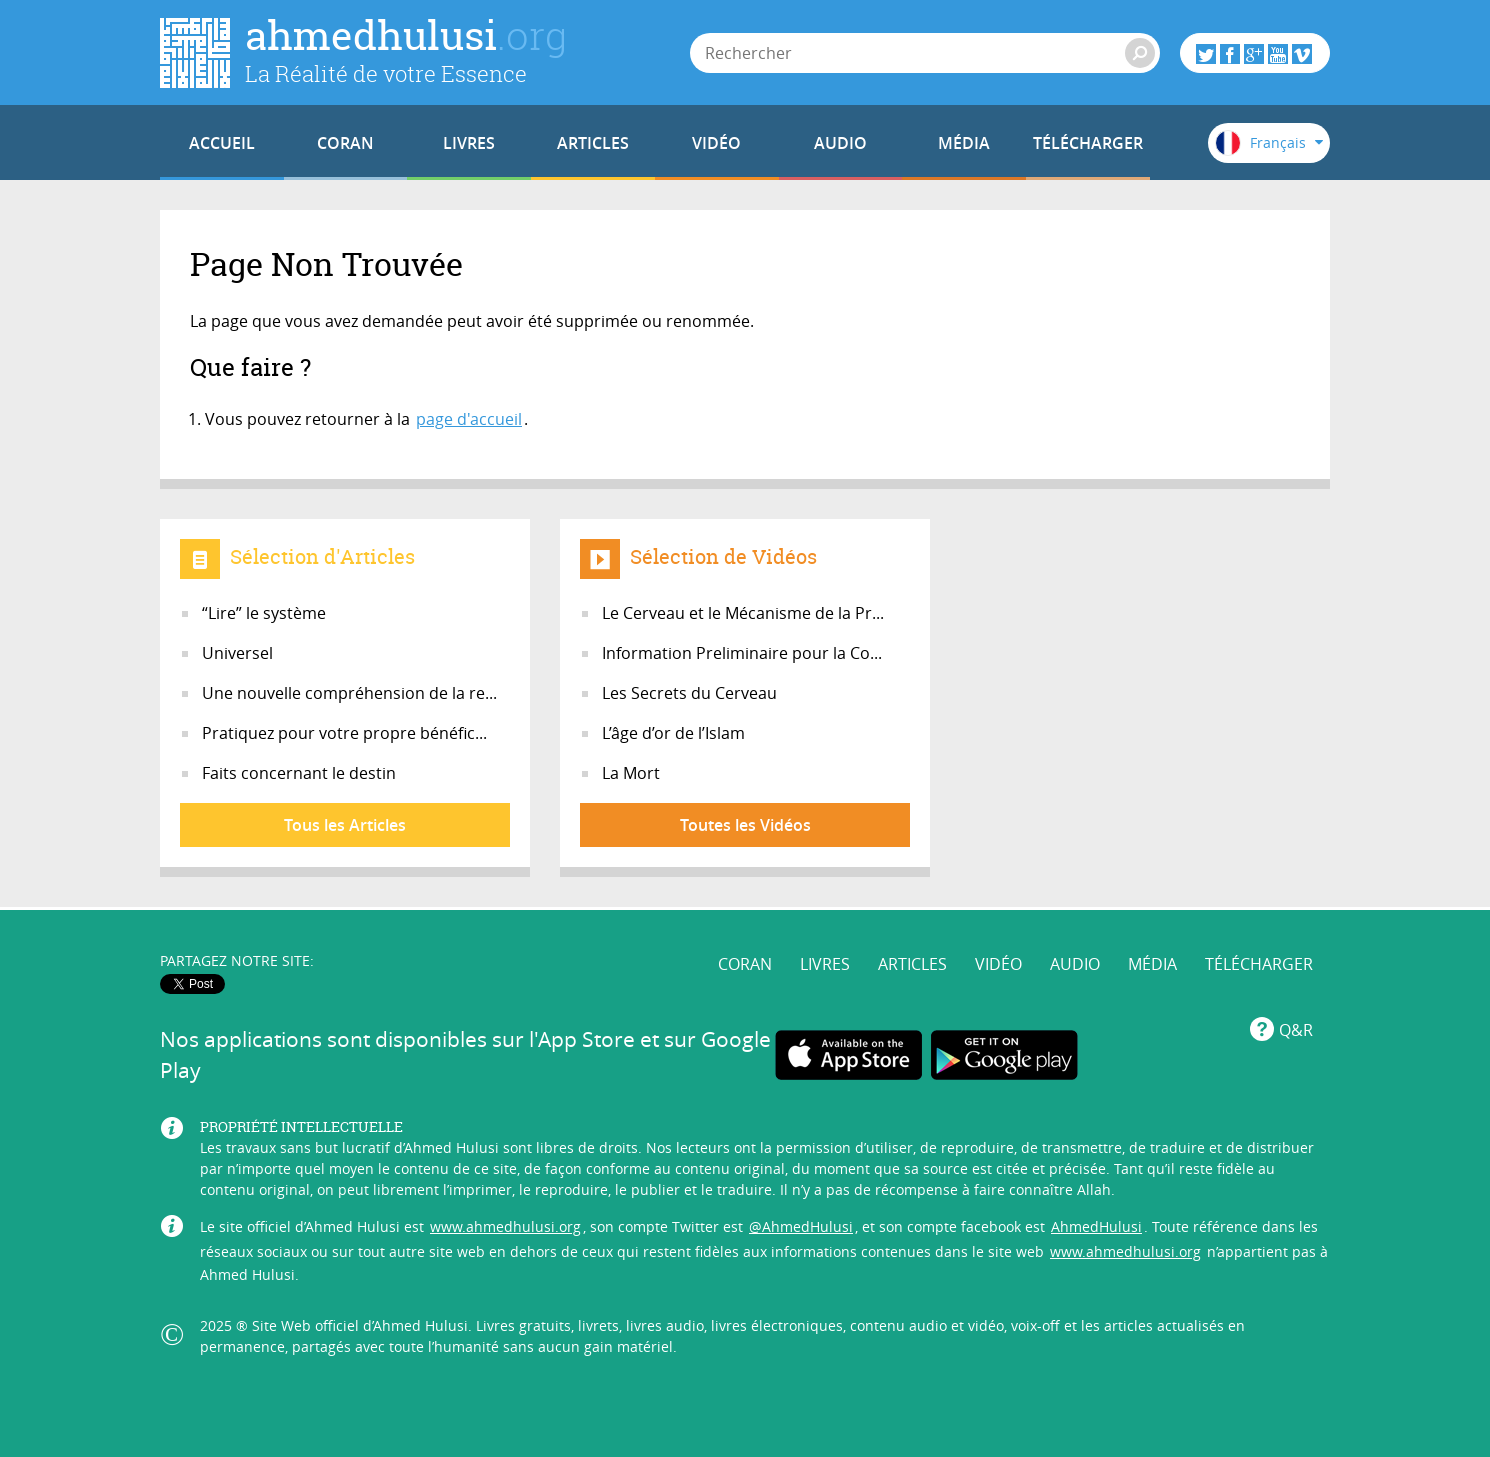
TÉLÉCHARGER (1088, 143)
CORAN (345, 143)
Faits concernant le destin (299, 773)
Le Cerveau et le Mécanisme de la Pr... (743, 613)
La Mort (631, 773)
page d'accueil (469, 419)
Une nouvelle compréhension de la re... (349, 693)
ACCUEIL (222, 143)
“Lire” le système (264, 613)
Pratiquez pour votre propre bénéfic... (344, 733)
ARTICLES (593, 143)
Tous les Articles (345, 825)
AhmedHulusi (1096, 1226)
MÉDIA (964, 143)
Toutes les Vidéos (745, 825)
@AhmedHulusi (801, 1226)
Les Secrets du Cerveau (689, 693)
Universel (237, 653)
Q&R (1296, 1030)
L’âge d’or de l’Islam (673, 733)
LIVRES (469, 143)
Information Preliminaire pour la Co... (742, 653)
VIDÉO (716, 143)
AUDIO (840, 143)
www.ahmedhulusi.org (505, 1226)
